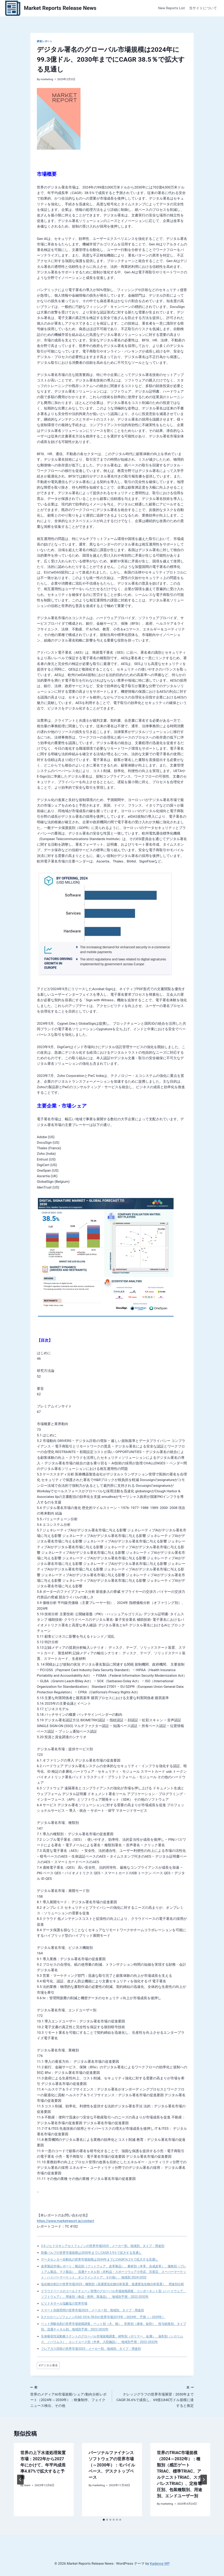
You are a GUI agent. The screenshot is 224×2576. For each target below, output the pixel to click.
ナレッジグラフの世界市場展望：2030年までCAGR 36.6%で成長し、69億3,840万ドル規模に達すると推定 (155, 2396)
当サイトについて (203, 8)
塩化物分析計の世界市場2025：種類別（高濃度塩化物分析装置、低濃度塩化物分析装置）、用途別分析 (112, 2284)
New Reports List (171, 8)
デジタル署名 (48, 2365)
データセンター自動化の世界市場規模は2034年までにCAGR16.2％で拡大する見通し (99, 2259)
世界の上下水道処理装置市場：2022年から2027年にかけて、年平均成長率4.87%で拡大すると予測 (43, 2465)
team (27, 2485)
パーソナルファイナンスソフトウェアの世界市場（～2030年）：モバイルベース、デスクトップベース (112, 2465)
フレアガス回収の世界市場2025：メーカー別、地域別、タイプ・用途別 (91, 2349)
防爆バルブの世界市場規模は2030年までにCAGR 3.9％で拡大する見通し (91, 2253)
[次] (203, 2480)
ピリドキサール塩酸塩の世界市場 (64, 2303)
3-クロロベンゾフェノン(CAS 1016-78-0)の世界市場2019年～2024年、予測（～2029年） (103, 2317)
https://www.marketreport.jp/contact (65, 2221)
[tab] (104, 2520)
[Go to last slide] (20, 2480)
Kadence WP (160, 2563)
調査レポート (44, 41)
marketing (47, 79)
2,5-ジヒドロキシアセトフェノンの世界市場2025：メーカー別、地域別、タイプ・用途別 (102, 2246)
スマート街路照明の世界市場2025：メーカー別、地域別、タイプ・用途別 (92, 2310)
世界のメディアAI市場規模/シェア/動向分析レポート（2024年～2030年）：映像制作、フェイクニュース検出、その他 (69, 2396)
